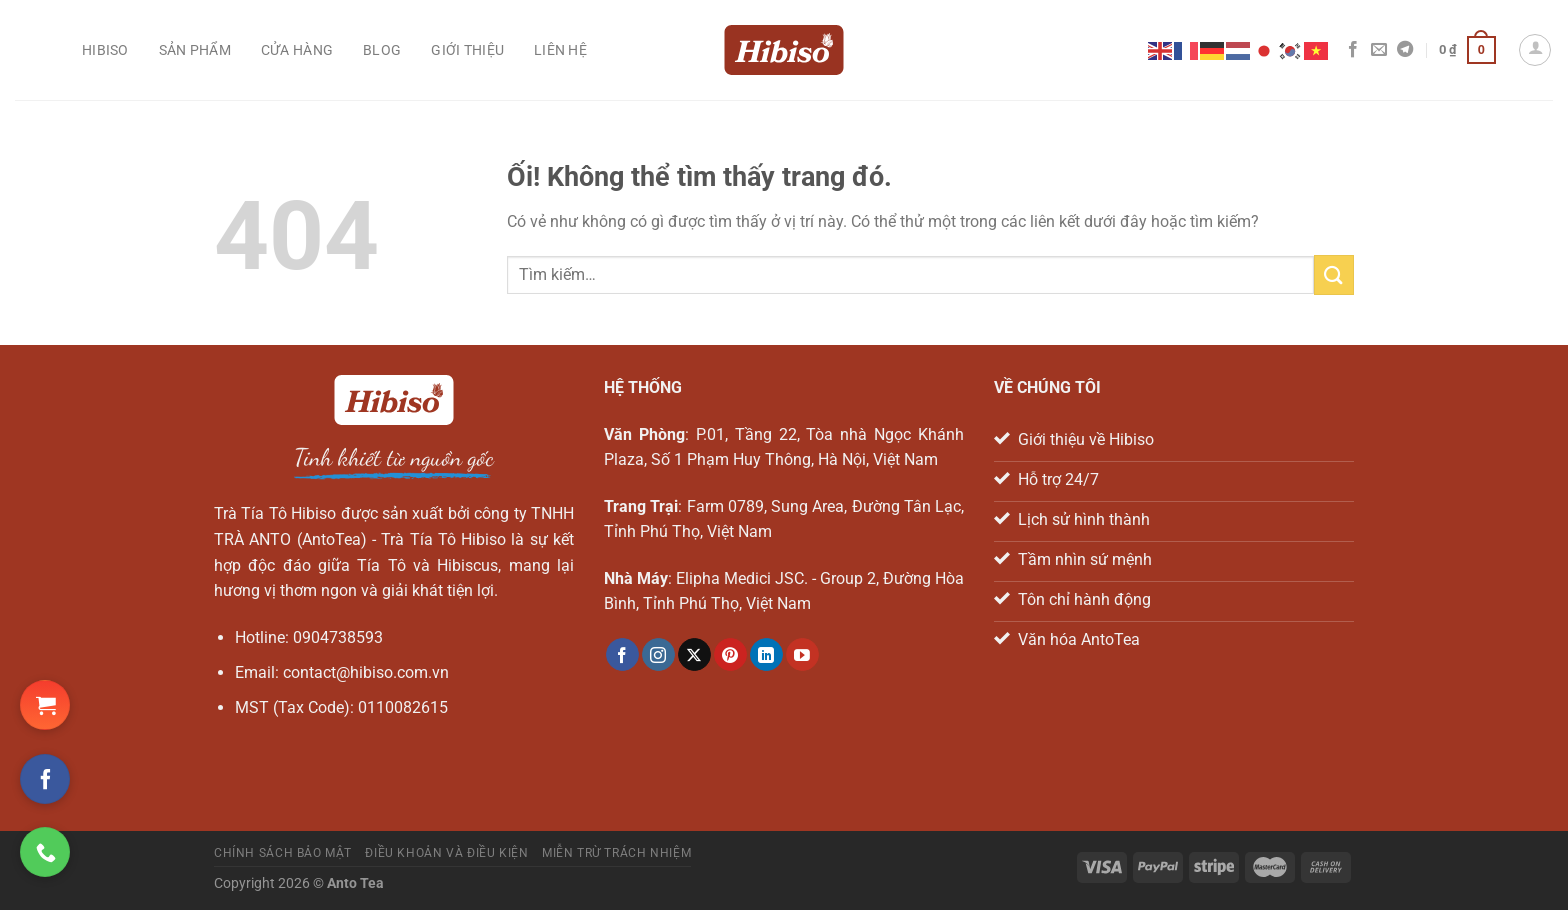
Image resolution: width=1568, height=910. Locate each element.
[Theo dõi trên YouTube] (802, 655)
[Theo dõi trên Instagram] (658, 655)
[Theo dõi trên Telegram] (1405, 50)
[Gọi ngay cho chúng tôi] (45, 852)
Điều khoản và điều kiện (446, 853)
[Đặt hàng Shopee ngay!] (45, 705)
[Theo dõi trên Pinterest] (730, 655)
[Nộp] (1334, 274)
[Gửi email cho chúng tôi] (1379, 50)
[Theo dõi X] (694, 655)
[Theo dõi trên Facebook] (1353, 50)
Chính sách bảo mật (283, 853)
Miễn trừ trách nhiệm (616, 853)
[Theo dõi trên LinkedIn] (766, 655)
